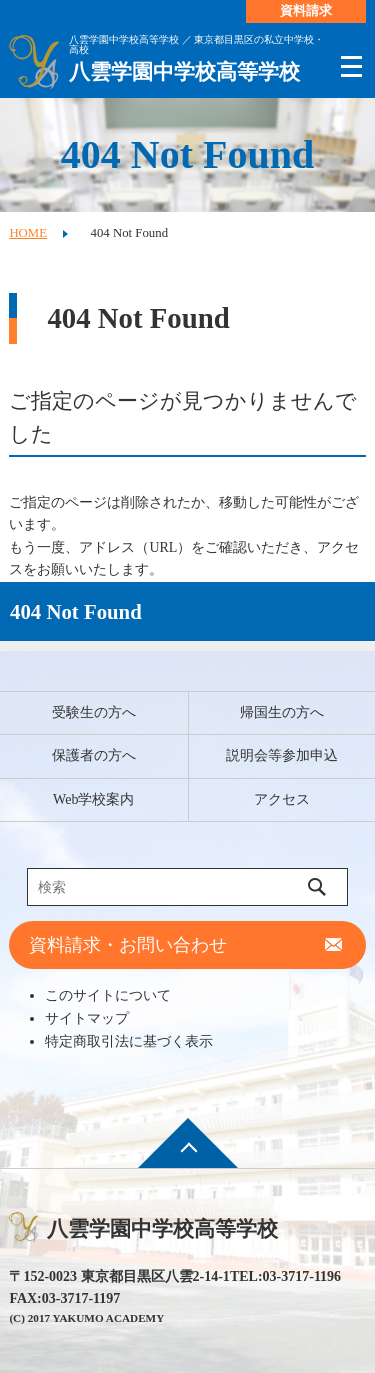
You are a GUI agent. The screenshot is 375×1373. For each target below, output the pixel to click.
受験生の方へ (94, 712)
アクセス (282, 799)
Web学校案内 (93, 799)
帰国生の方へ (282, 712)
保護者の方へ (94, 755)
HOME (28, 233)
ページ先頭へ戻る (188, 1157)
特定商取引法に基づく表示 (129, 1041)
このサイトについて (108, 995)
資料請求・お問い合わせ (128, 945)
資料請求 (306, 11)
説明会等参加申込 (282, 755)
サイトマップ (87, 1018)
